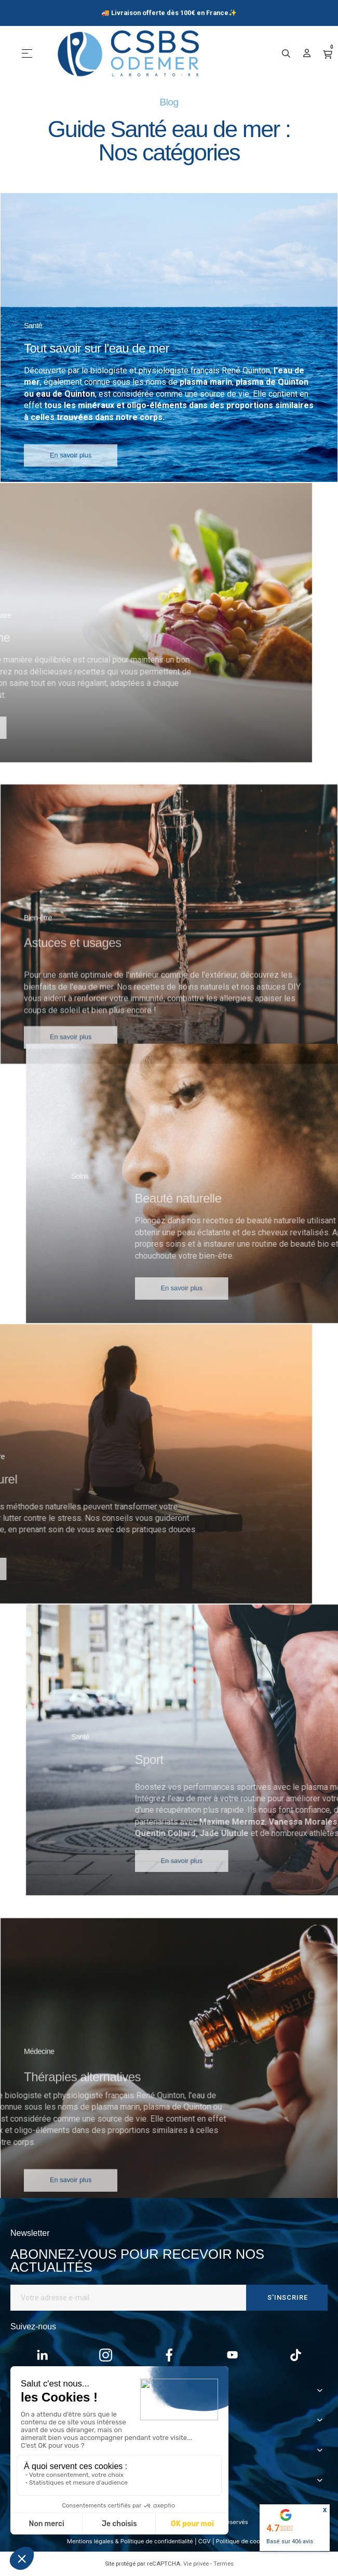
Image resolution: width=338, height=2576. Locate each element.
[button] (70, 472)
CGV (204, 2541)
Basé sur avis (289, 2541)
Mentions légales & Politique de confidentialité (130, 2541)
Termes (223, 2563)
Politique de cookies (243, 2541)
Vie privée (196, 2563)
